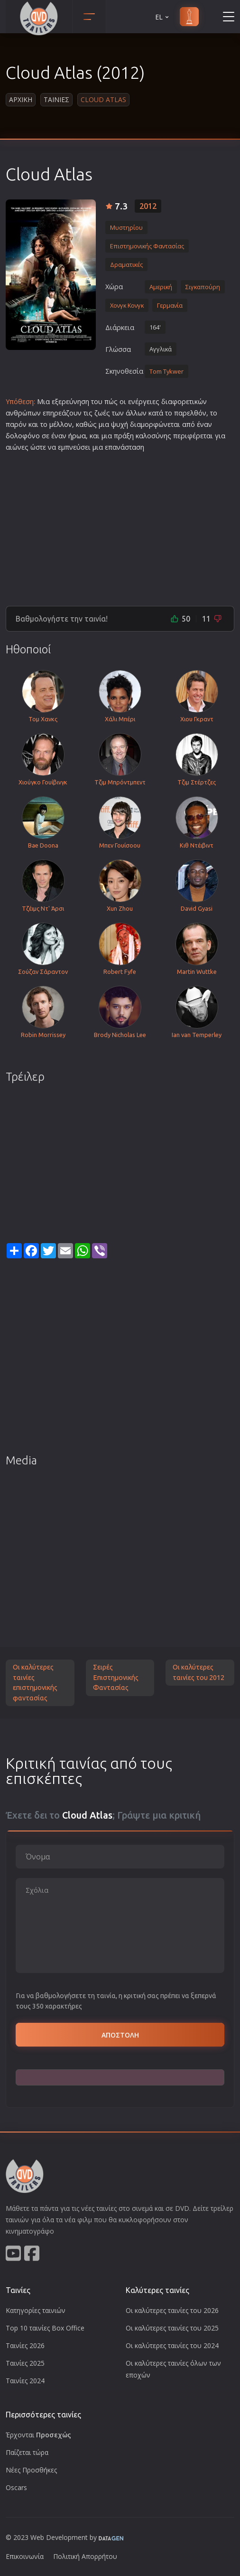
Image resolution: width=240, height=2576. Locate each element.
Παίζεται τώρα (27, 2452)
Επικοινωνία (25, 2556)
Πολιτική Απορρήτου (85, 2556)
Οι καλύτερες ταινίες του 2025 (172, 2327)
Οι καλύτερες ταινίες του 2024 (172, 2345)
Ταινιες (56, 99)
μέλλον (60, 424)
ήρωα (77, 435)
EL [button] (162, 16)
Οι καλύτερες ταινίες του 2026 (172, 2310)
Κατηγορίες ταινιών (35, 2310)
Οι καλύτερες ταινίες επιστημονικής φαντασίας (35, 1682)
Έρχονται (38, 2434)
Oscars (16, 2487)
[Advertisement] (120, 525)
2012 (148, 206)
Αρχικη (20, 99)
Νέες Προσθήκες (31, 2469)
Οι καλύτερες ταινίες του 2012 (198, 1672)
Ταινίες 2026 (25, 2345)
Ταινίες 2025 (25, 2363)
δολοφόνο (23, 435)
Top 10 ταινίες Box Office (45, 2327)
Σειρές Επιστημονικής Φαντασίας (115, 1677)
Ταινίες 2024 (25, 2380)
